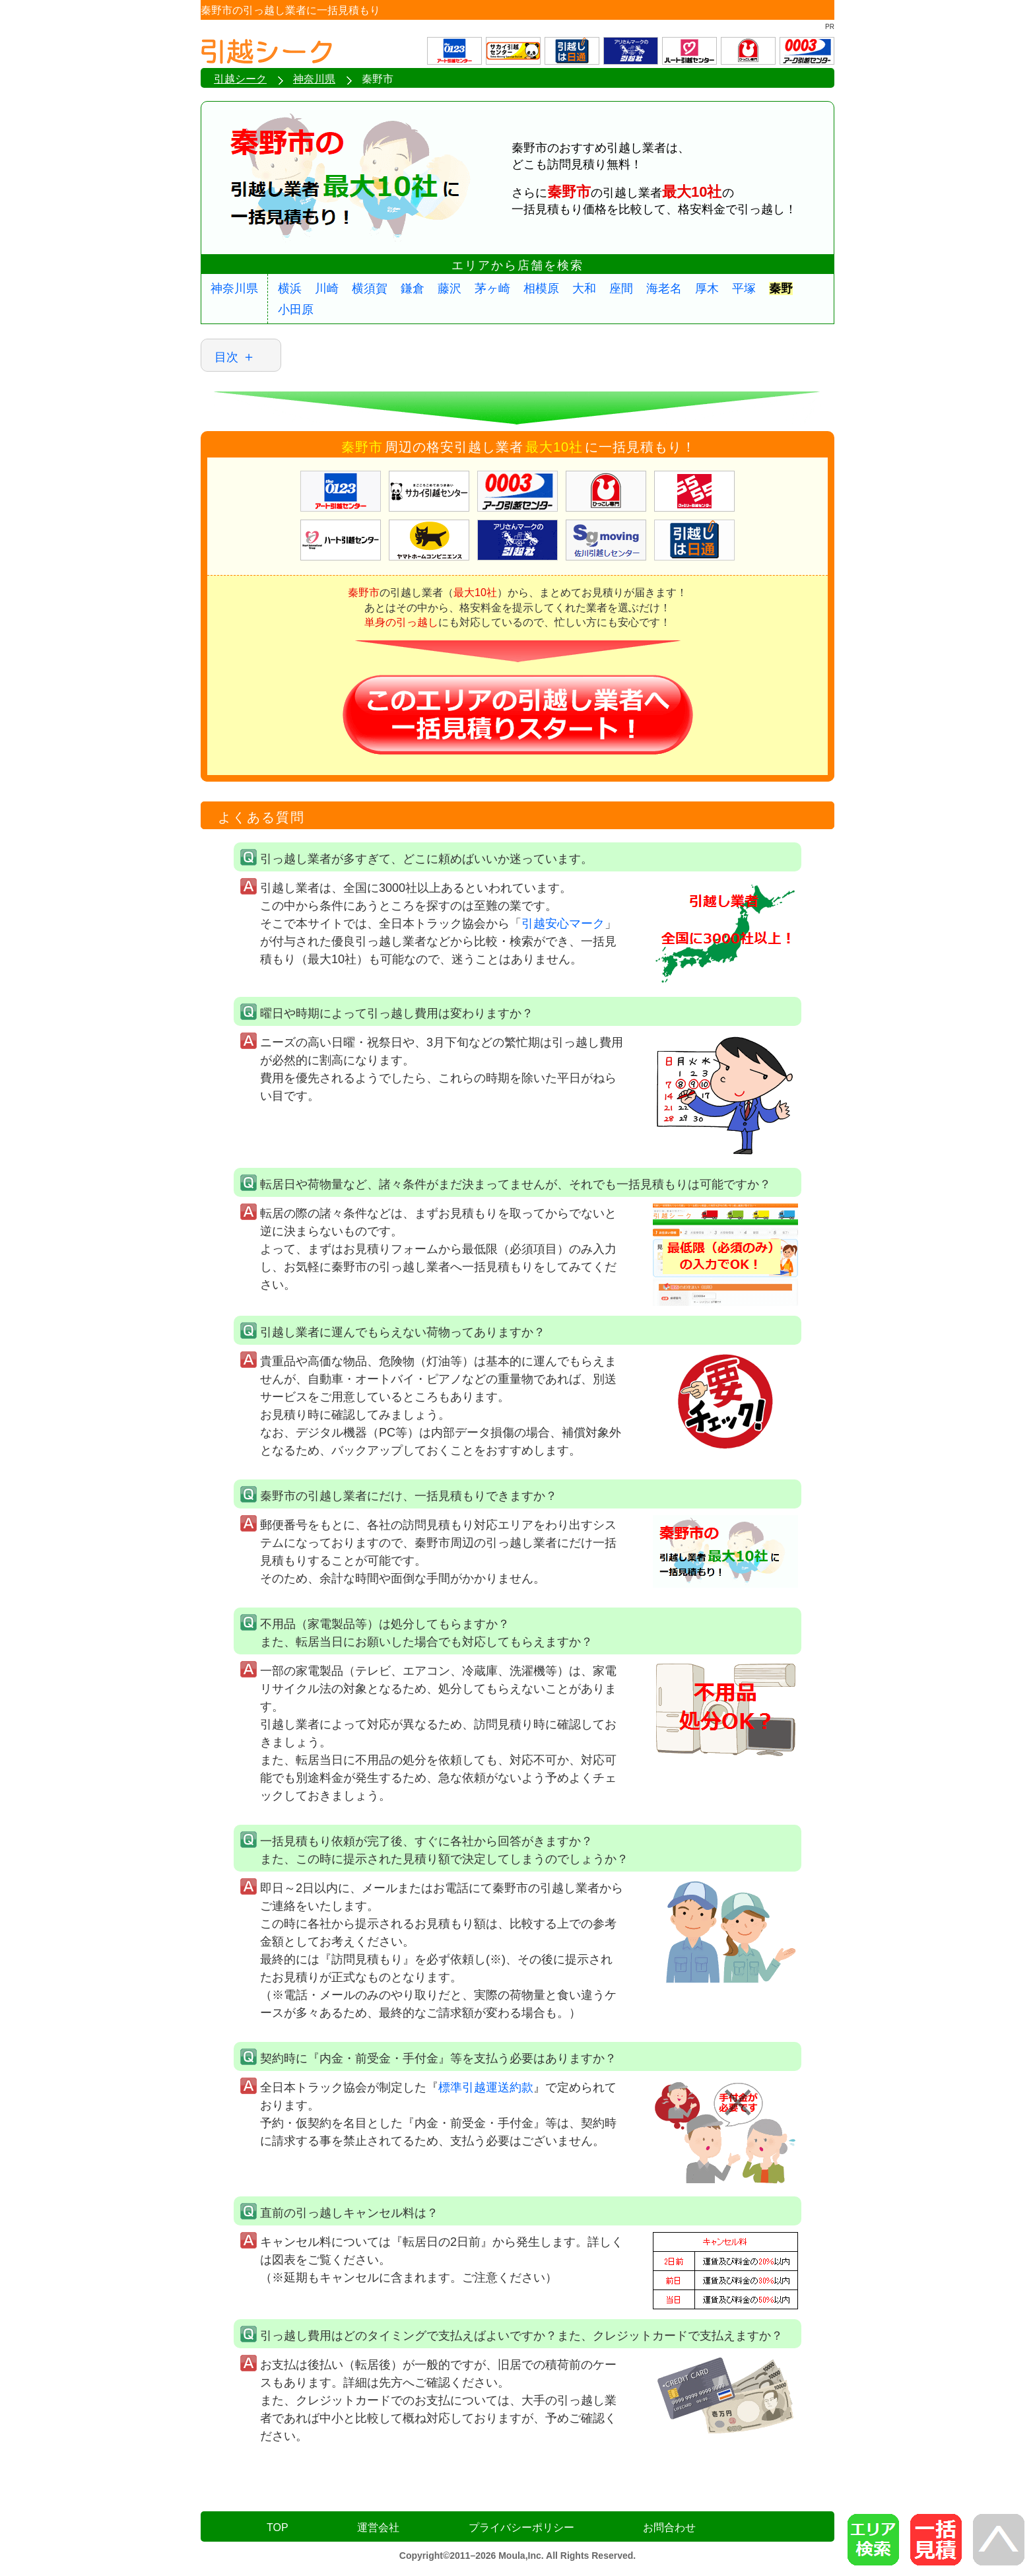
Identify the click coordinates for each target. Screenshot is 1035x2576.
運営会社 (378, 2527)
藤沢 (449, 288)
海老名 (664, 288)
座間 (621, 288)
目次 (226, 357)
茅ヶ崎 (492, 288)
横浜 (290, 288)
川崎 (327, 288)
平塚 (744, 288)
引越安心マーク (563, 923)
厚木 (707, 288)
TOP (277, 2527)
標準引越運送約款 (485, 2087)
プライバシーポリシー (521, 2527)
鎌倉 (412, 288)
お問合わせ (669, 2527)
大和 (584, 288)
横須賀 (369, 288)
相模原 (541, 288)
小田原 (296, 309)
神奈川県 (234, 288)
